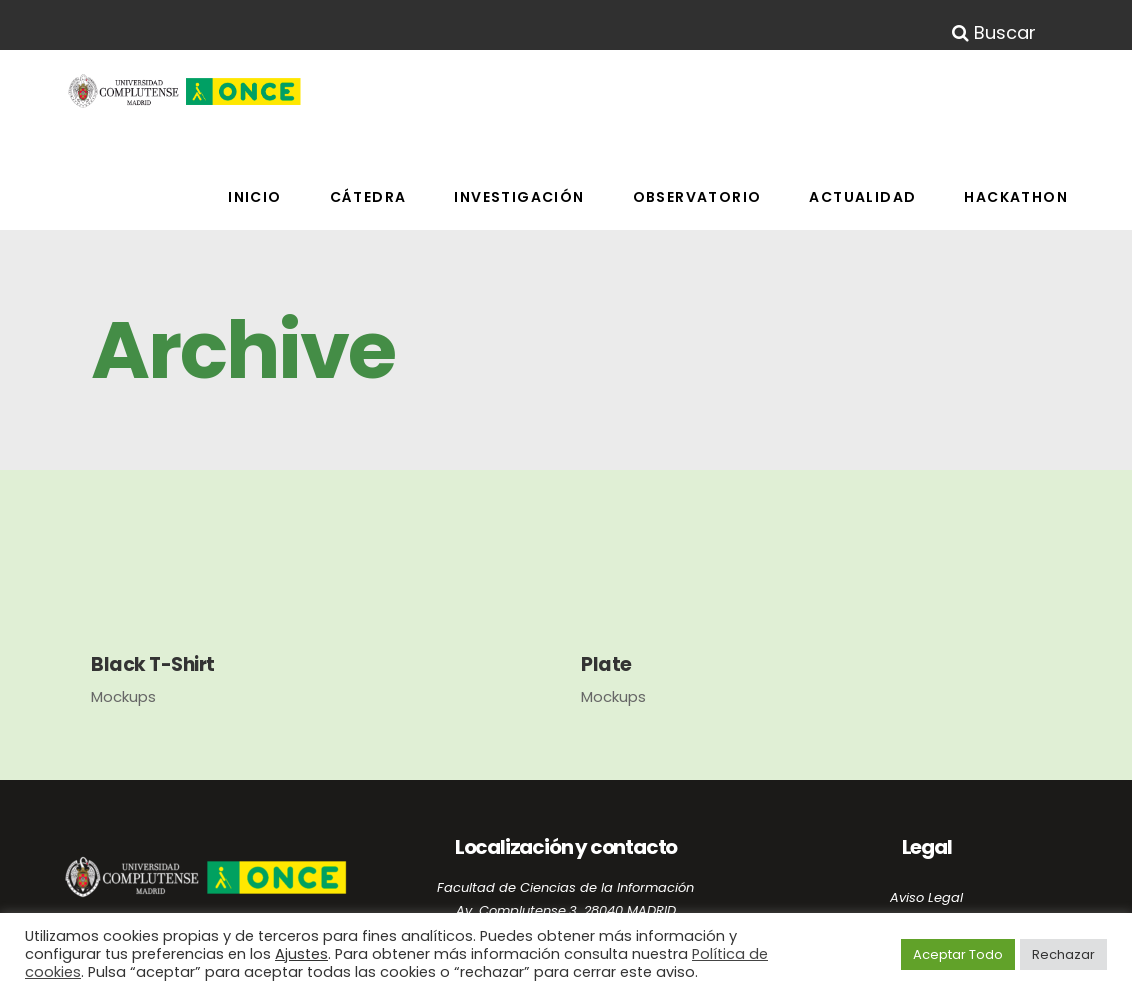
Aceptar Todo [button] (958, 954)
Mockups (123, 696)
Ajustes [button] (301, 954)
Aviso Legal (926, 897)
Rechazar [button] (1063, 954)
